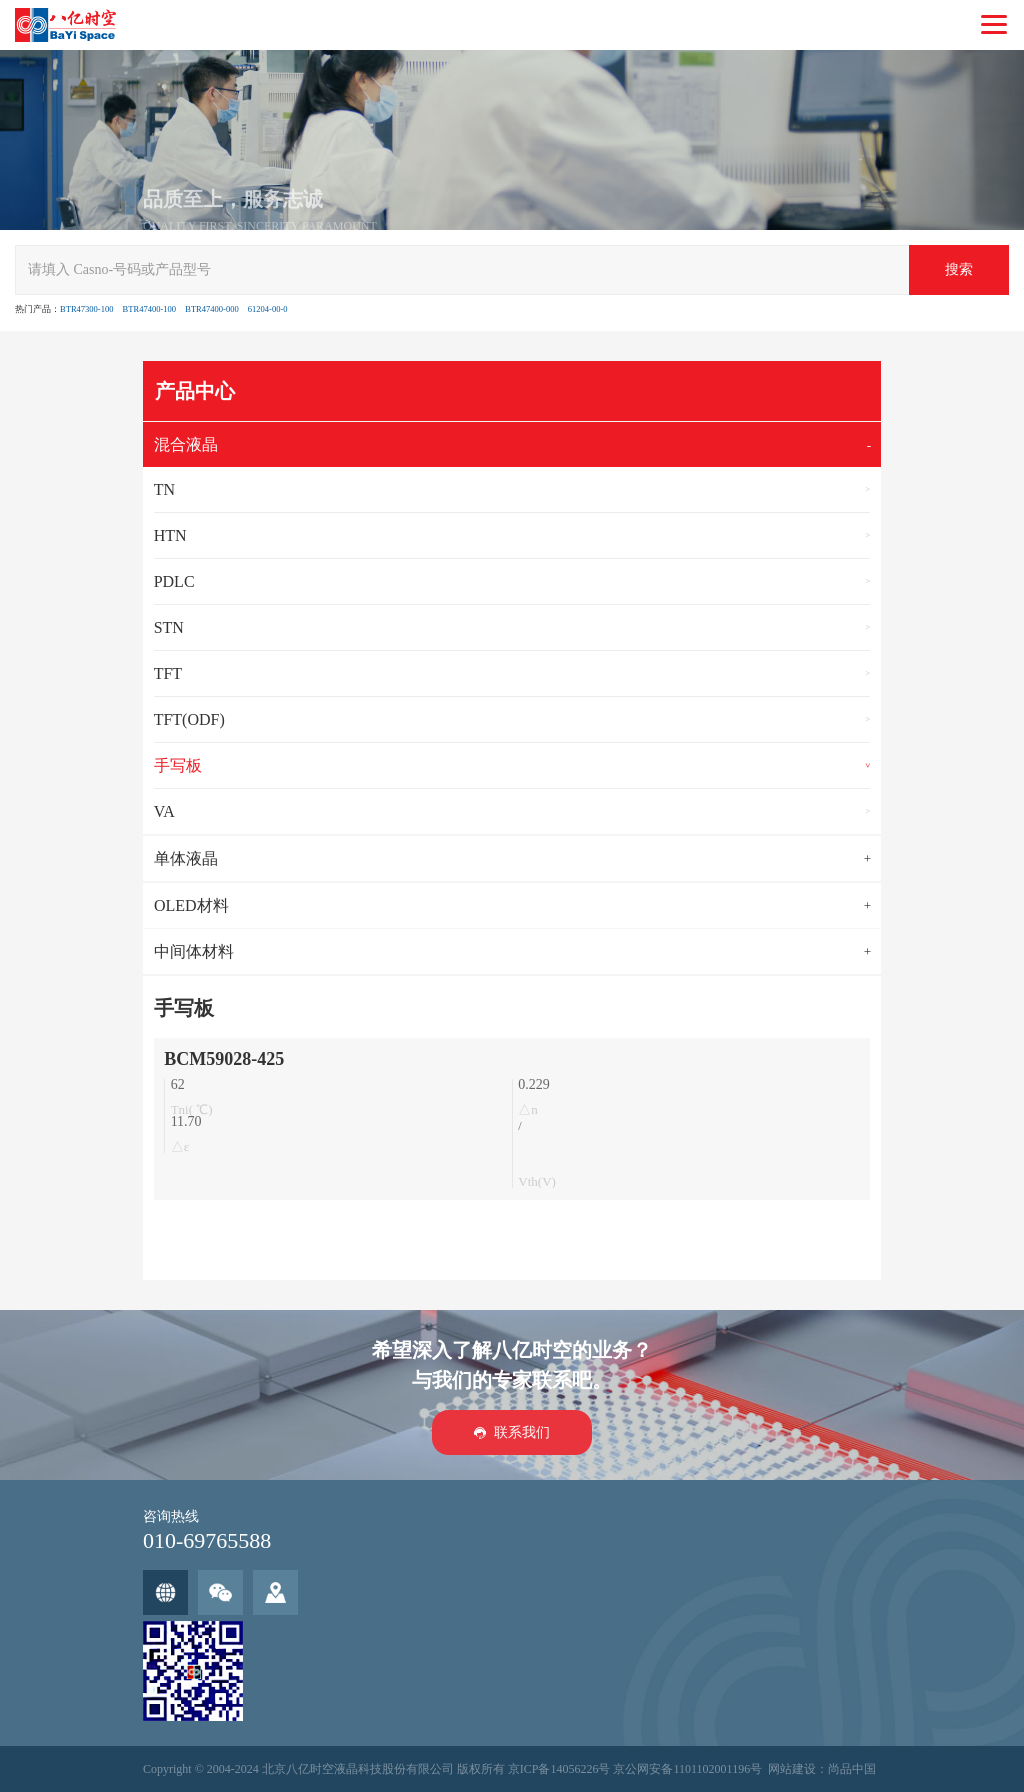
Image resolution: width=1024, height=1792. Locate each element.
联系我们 (522, 1431)
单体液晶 (186, 858)
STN (169, 627)
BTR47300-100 (86, 309)
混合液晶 (186, 444)
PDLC (174, 581)
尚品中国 (852, 1769)
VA (164, 811)
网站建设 (792, 1769)
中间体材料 (194, 951)
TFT (168, 673)
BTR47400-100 (149, 309)
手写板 (178, 765)
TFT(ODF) (189, 719)
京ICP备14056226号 (559, 1769)
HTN (170, 535)
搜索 (959, 269)
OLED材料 (191, 905)
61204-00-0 (268, 309)
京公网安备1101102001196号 (687, 1769)
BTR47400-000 (211, 309)
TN (164, 489)
